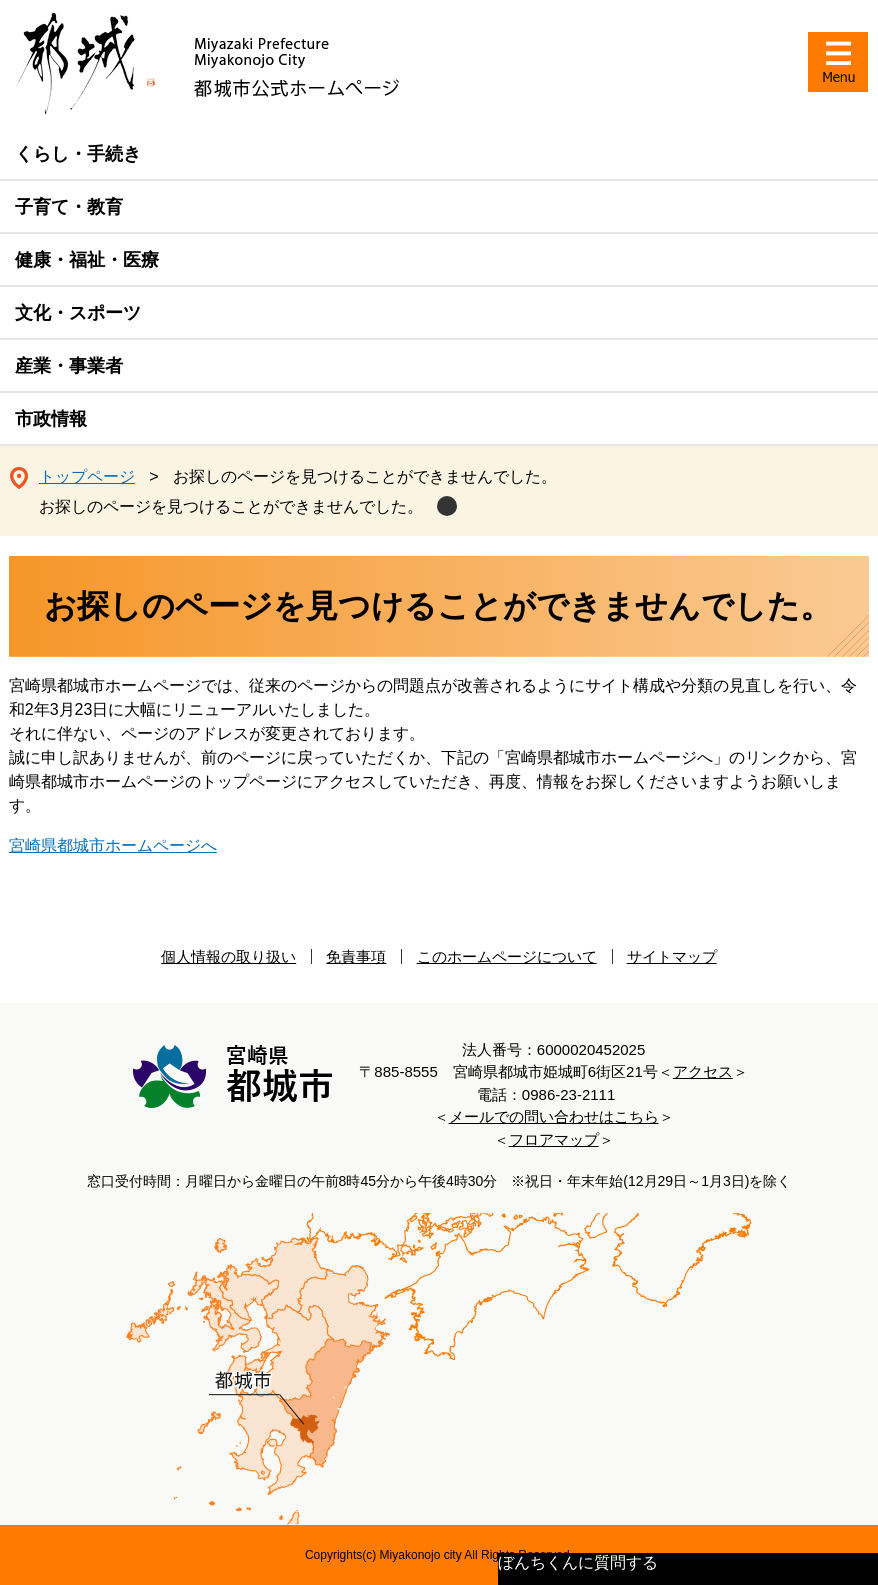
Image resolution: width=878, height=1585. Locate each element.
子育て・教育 (69, 207)
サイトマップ (672, 956)
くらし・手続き (78, 154)
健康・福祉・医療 (87, 260)
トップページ (87, 476)
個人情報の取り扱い (228, 956)
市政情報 (51, 419)
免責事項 (356, 956)
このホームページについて (507, 956)
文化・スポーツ (78, 313)
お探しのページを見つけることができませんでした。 (231, 506)
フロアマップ (554, 1139)
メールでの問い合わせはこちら (554, 1116)
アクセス (703, 1071)
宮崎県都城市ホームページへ (113, 845)
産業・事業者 (69, 366)
